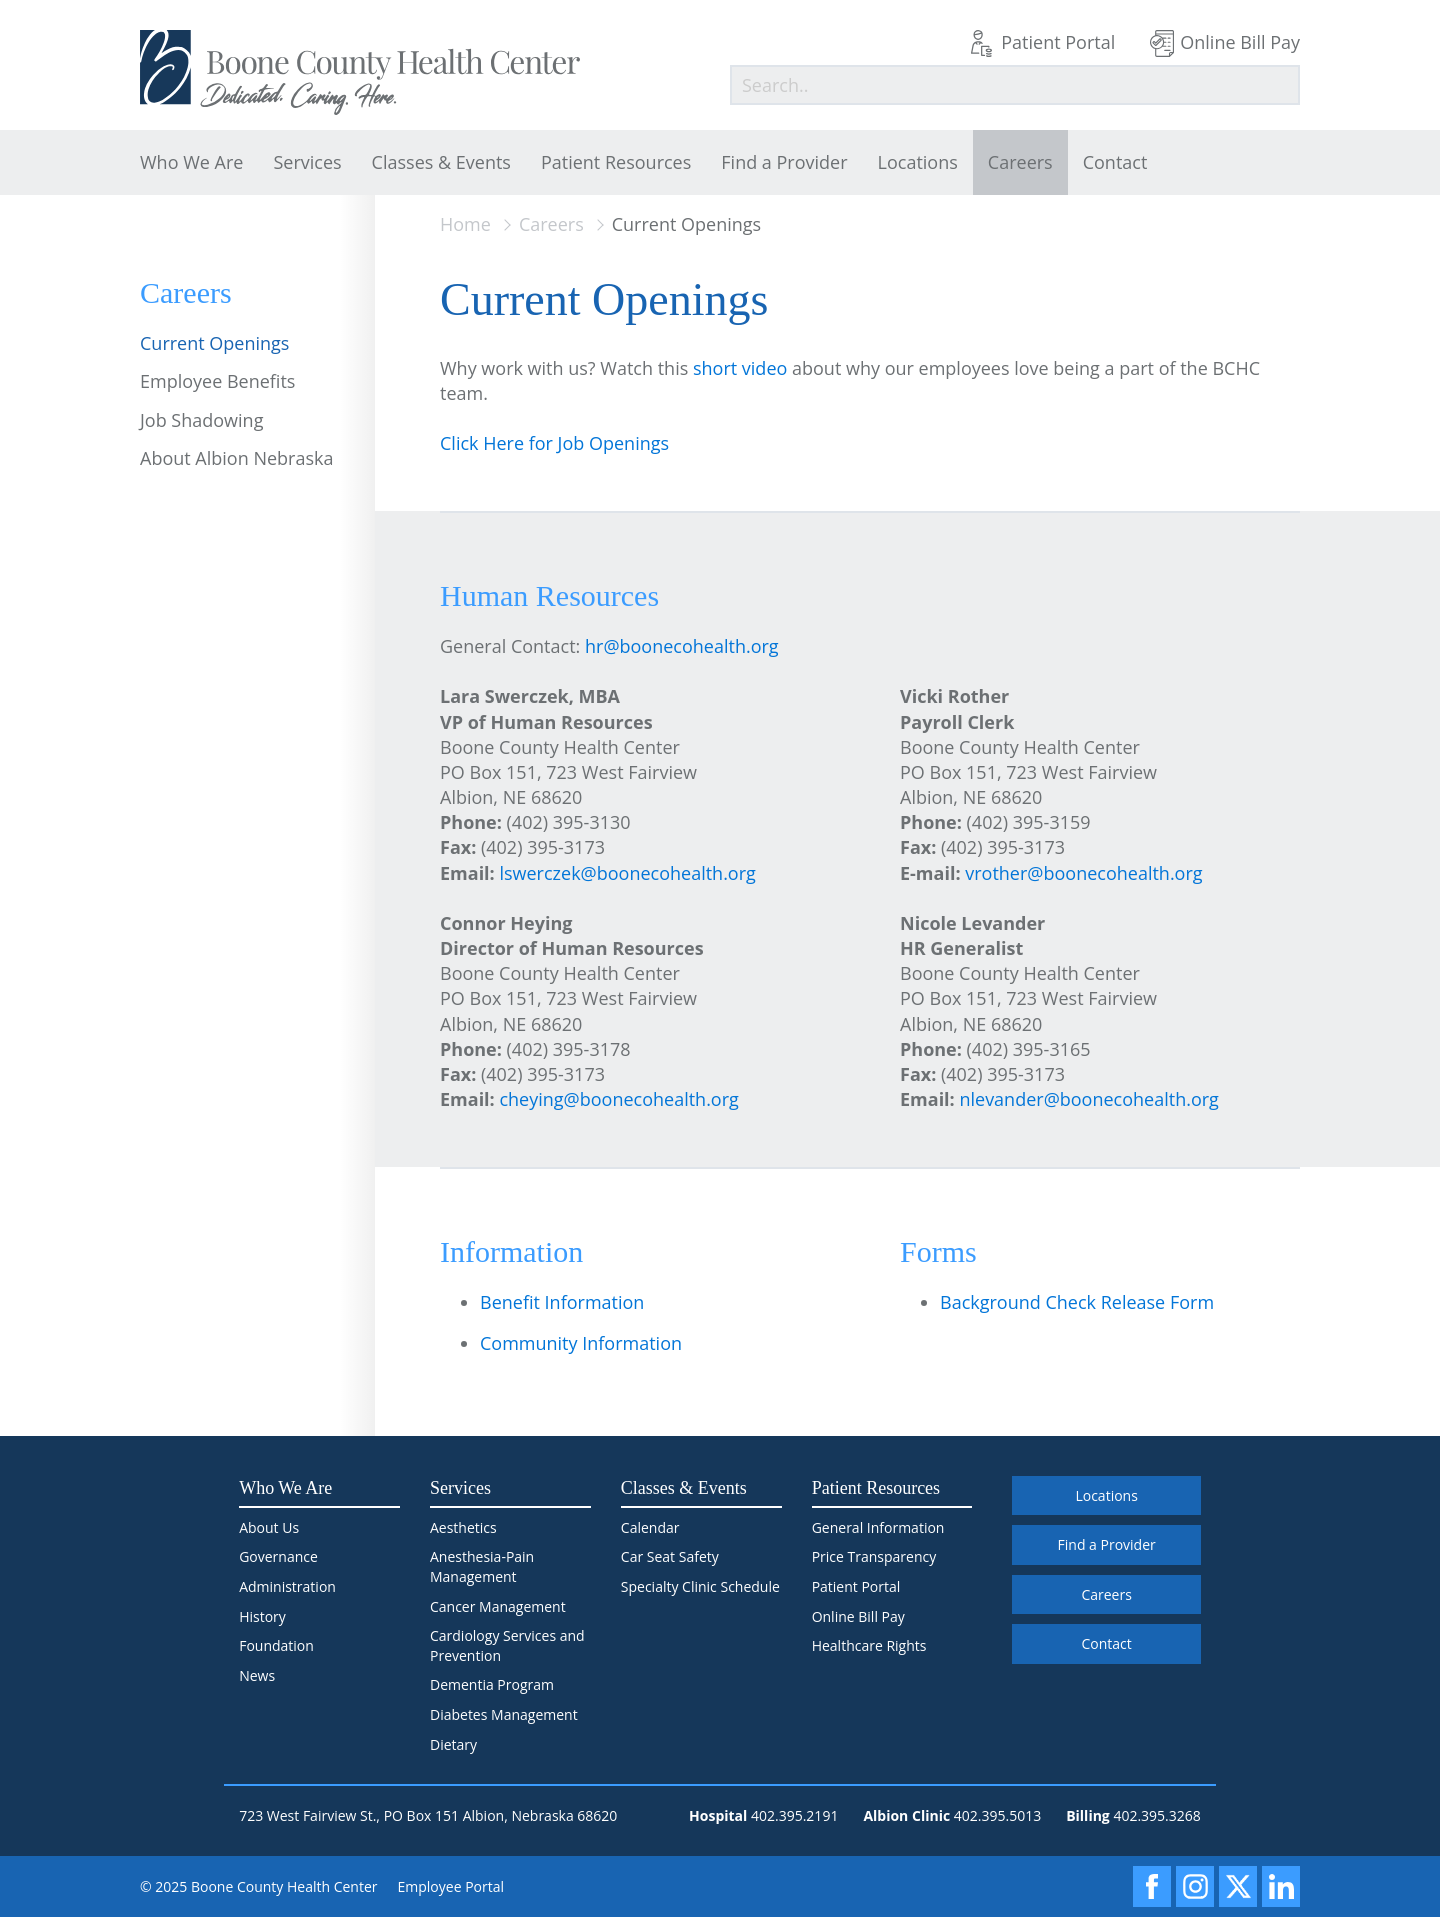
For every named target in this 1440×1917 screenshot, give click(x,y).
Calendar (650, 1527)
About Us (269, 1527)
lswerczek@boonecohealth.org (627, 873)
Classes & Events (441, 162)
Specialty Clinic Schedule (700, 1586)
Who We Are (191, 162)
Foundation (276, 1645)
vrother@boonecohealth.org (1083, 873)
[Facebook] (1152, 1886)
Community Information (581, 1343)
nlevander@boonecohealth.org (1088, 1099)
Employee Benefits (217, 381)
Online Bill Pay (1240, 42)
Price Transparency (874, 1556)
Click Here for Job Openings (554, 443)
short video (740, 368)
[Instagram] (1195, 1886)
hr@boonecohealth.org (682, 646)
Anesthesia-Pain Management (482, 1566)
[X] (1238, 1886)
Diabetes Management (504, 1714)
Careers (1020, 162)
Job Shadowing (201, 420)
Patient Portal (1058, 42)
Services (307, 162)
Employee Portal (451, 1886)
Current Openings (214, 343)
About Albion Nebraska (236, 458)
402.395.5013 (997, 1815)
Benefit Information (562, 1302)
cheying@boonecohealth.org (618, 1099)
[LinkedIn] (1281, 1886)
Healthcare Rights (869, 1645)
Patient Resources (616, 162)
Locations (918, 162)
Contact (1115, 162)
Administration (287, 1586)
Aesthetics (463, 1527)
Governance (278, 1556)
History (262, 1616)
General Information (878, 1527)
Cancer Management (498, 1606)
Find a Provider (784, 162)
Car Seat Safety (670, 1556)
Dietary (453, 1744)
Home (465, 224)
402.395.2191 (794, 1815)
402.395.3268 (1156, 1815)
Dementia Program (492, 1684)
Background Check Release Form (1077, 1302)
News (257, 1675)
